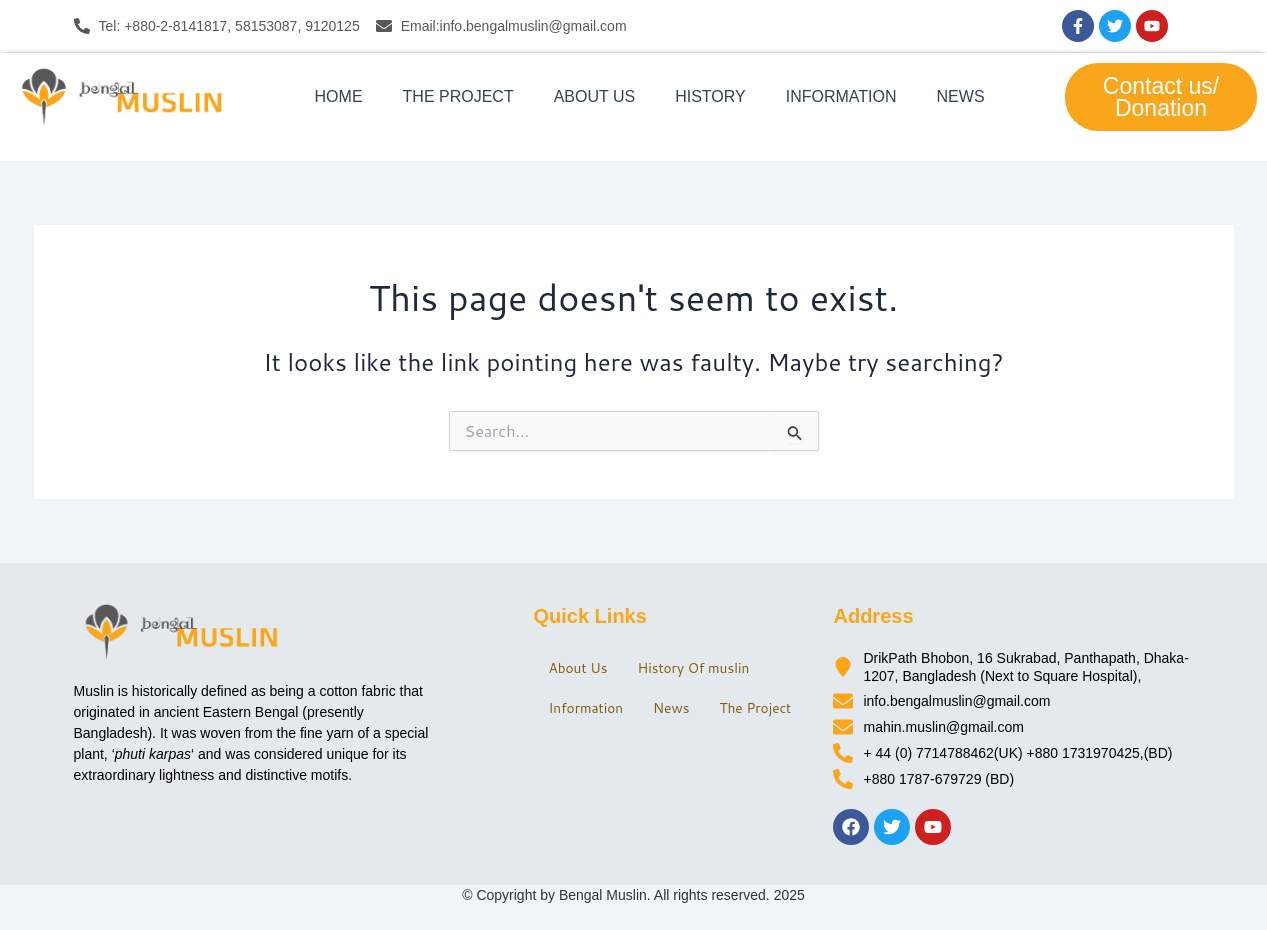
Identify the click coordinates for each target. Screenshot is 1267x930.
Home (339, 96)
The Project (458, 96)
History (710, 96)
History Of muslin (705, 661)
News (961, 96)
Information (841, 96)
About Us (595, 96)
